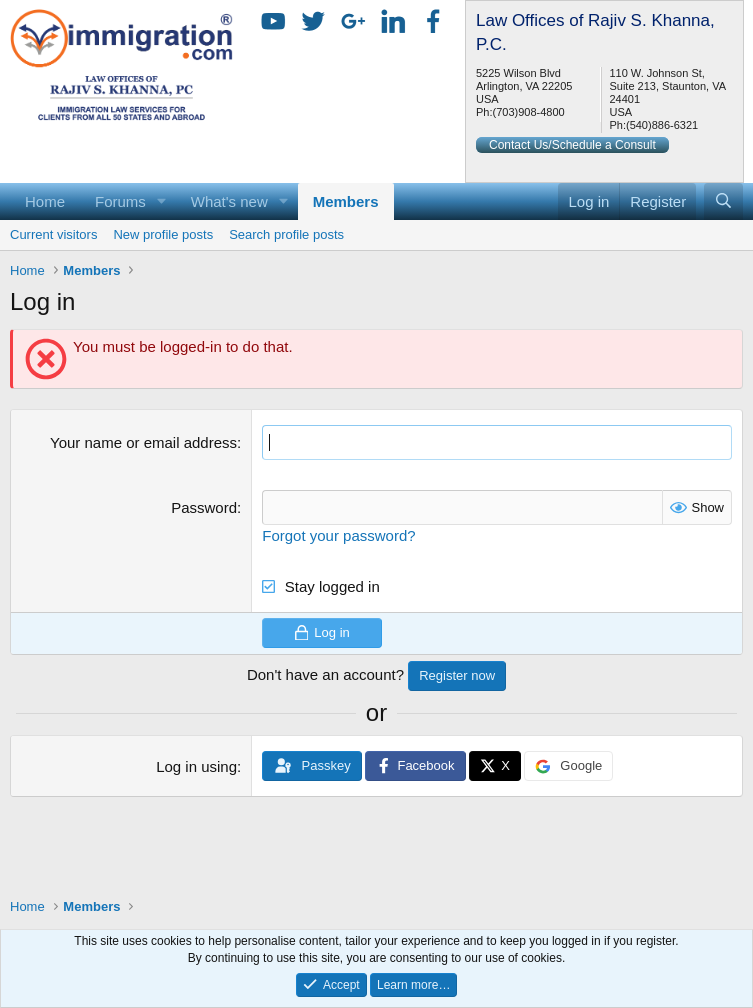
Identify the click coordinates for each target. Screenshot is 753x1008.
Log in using (196, 766)
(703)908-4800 (528, 112)
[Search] (723, 201)
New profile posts (163, 234)
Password (204, 507)
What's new (229, 201)
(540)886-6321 (662, 125)
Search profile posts (286, 234)
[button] (162, 201)
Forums (120, 201)
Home (45, 201)
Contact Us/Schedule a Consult (572, 145)
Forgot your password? (338, 535)
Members (346, 201)
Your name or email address (143, 442)
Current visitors (53, 234)
